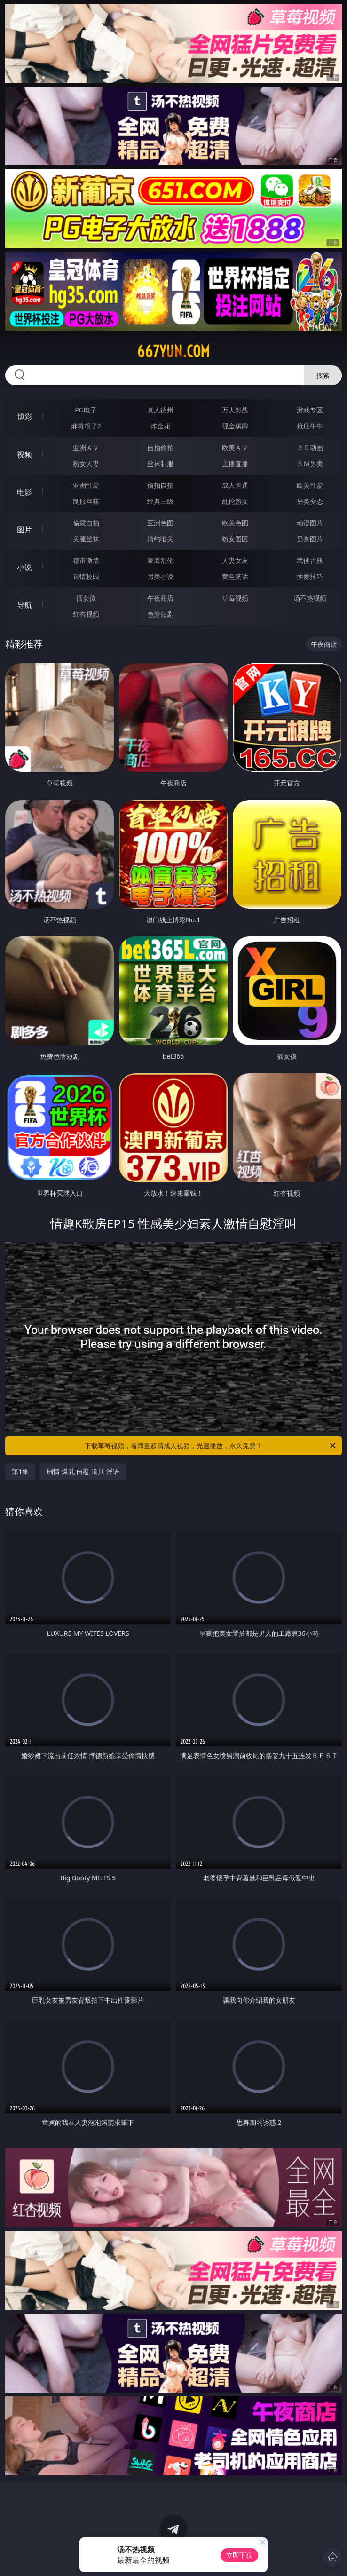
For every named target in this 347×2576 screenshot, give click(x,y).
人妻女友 (235, 560)
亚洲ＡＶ (86, 447)
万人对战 (235, 409)
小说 (24, 567)
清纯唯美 (160, 538)
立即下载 (239, 2555)
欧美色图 (235, 522)
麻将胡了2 (86, 425)
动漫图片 (310, 522)
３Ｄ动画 (310, 447)
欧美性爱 (310, 485)
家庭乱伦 (160, 560)
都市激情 (86, 560)
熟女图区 (235, 538)
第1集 (20, 1471)
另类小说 (160, 576)
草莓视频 (235, 598)
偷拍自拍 (160, 485)
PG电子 (86, 409)
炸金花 (160, 425)
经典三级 (160, 501)
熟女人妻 (86, 463)
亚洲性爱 (86, 485)
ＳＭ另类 (310, 463)
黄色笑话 (235, 576)
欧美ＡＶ (235, 447)
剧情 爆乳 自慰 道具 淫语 (83, 1471)
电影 (24, 492)
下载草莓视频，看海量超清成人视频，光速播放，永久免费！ (211, 1445)
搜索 (323, 375)
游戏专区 (310, 409)
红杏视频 (86, 614)
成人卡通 (235, 485)
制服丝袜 (86, 501)
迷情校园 (86, 576)
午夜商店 (160, 598)
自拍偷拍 (160, 447)
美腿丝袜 (86, 538)
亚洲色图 (160, 522)
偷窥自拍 (86, 522)
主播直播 (235, 463)
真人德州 (160, 409)
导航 (24, 605)
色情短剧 (160, 614)
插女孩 (86, 598)
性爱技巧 (310, 576)
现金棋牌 (235, 425)
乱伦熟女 (235, 501)
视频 (24, 454)
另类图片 (310, 538)
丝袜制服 (160, 463)
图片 (24, 529)
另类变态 (310, 501)
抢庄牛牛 (310, 425)
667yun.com (173, 351)
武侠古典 (310, 560)
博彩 (24, 417)
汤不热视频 (309, 598)
